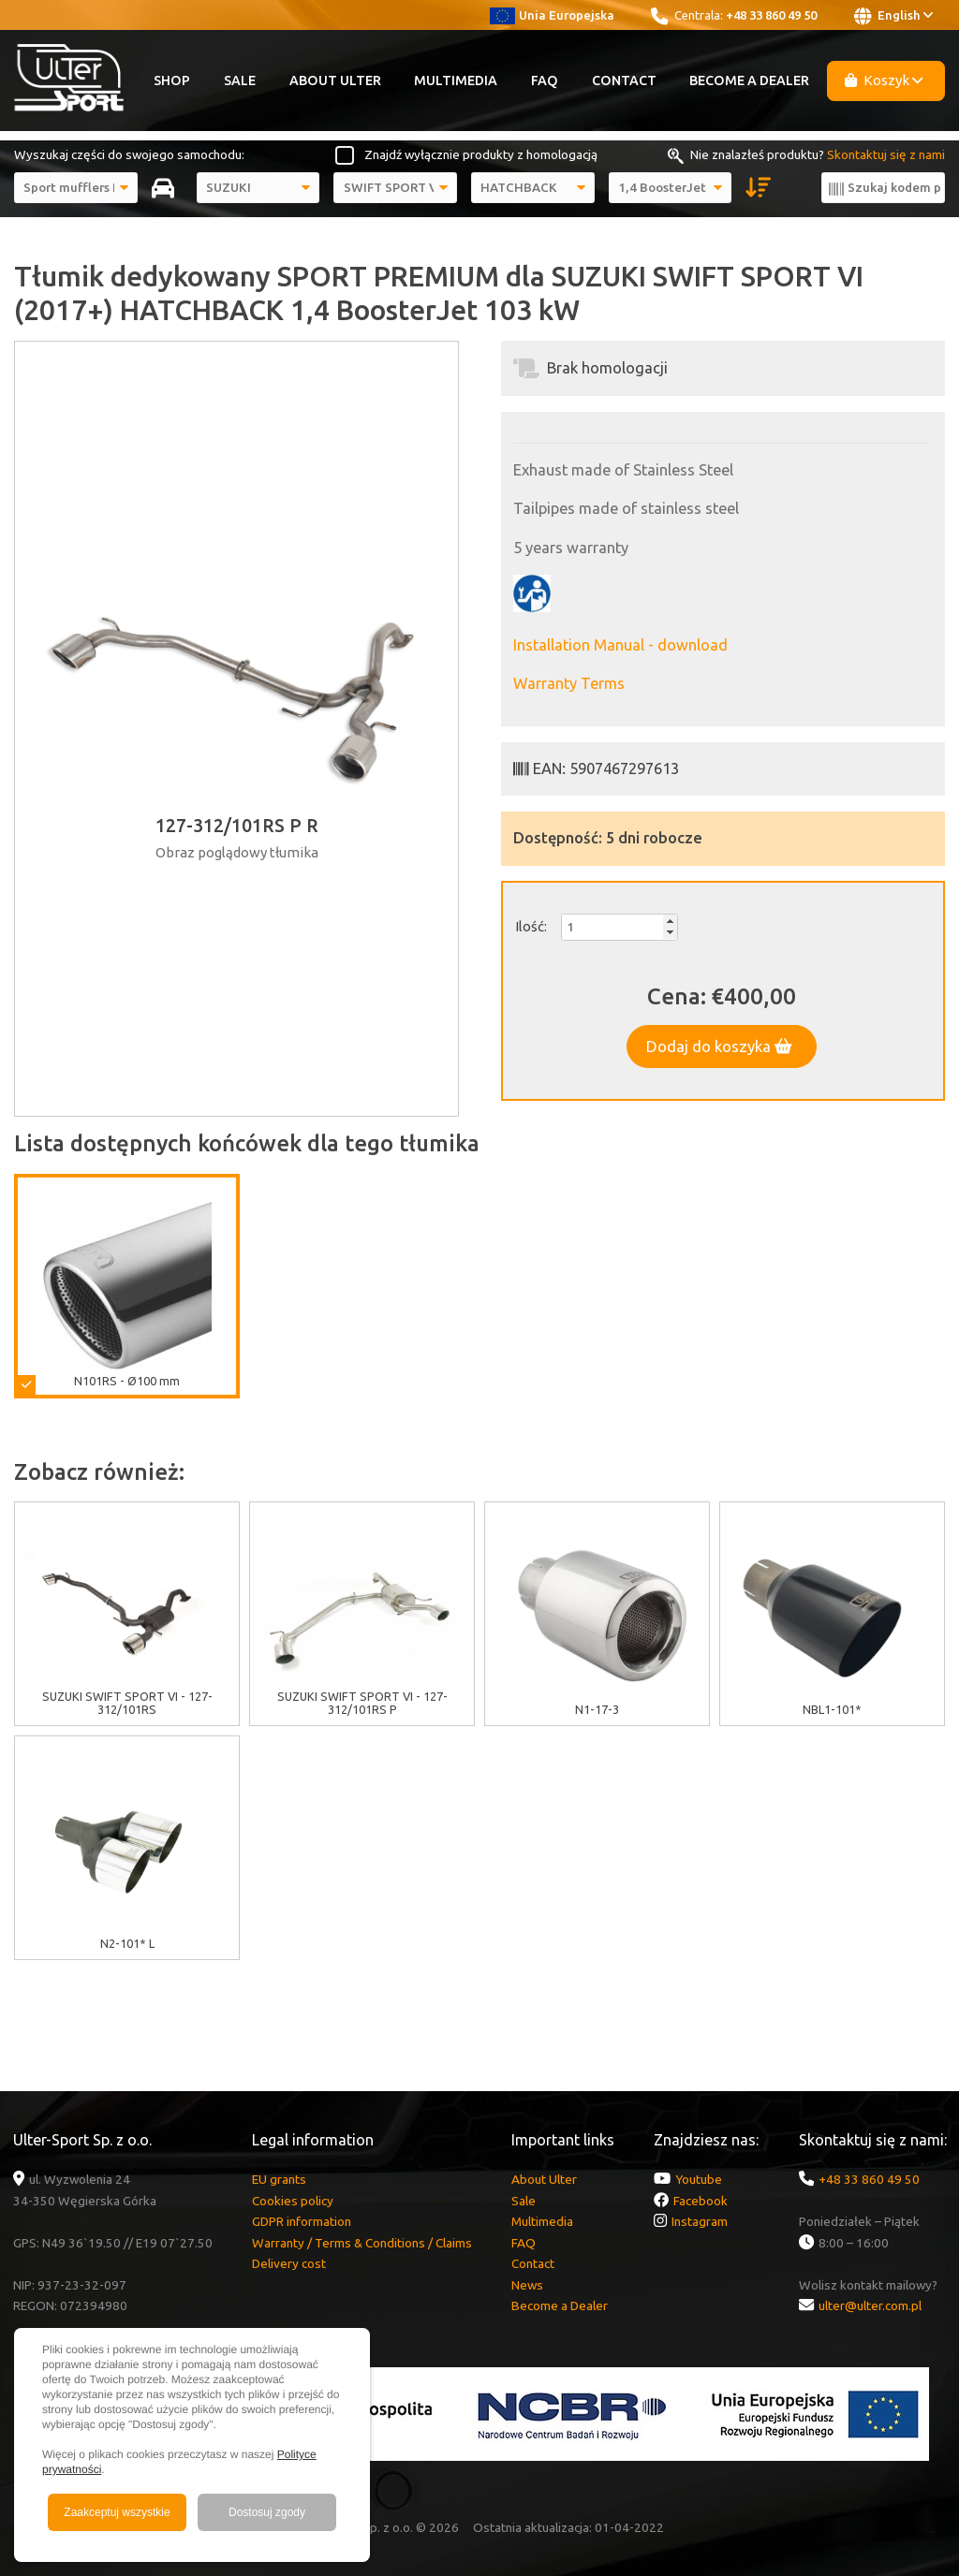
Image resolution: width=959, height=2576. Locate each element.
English (893, 15)
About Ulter (335, 80)
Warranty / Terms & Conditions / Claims (362, 2242)
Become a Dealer (749, 80)
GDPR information (301, 2221)
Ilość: (531, 926)
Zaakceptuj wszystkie (117, 2512)
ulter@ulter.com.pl (870, 2305)
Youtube (698, 2179)
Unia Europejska (552, 15)
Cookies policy (292, 2200)
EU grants (279, 2179)
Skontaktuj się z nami (886, 154)
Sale (240, 80)
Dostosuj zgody (267, 2512)
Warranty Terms (569, 683)
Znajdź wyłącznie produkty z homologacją (481, 154)
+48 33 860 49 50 (771, 15)
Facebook (700, 2200)
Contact (624, 80)
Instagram (699, 2221)
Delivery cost (289, 2263)
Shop (172, 80)
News (527, 2284)
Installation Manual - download (620, 645)
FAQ (544, 80)
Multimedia (455, 80)
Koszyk (884, 80)
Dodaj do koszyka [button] (719, 1046)
